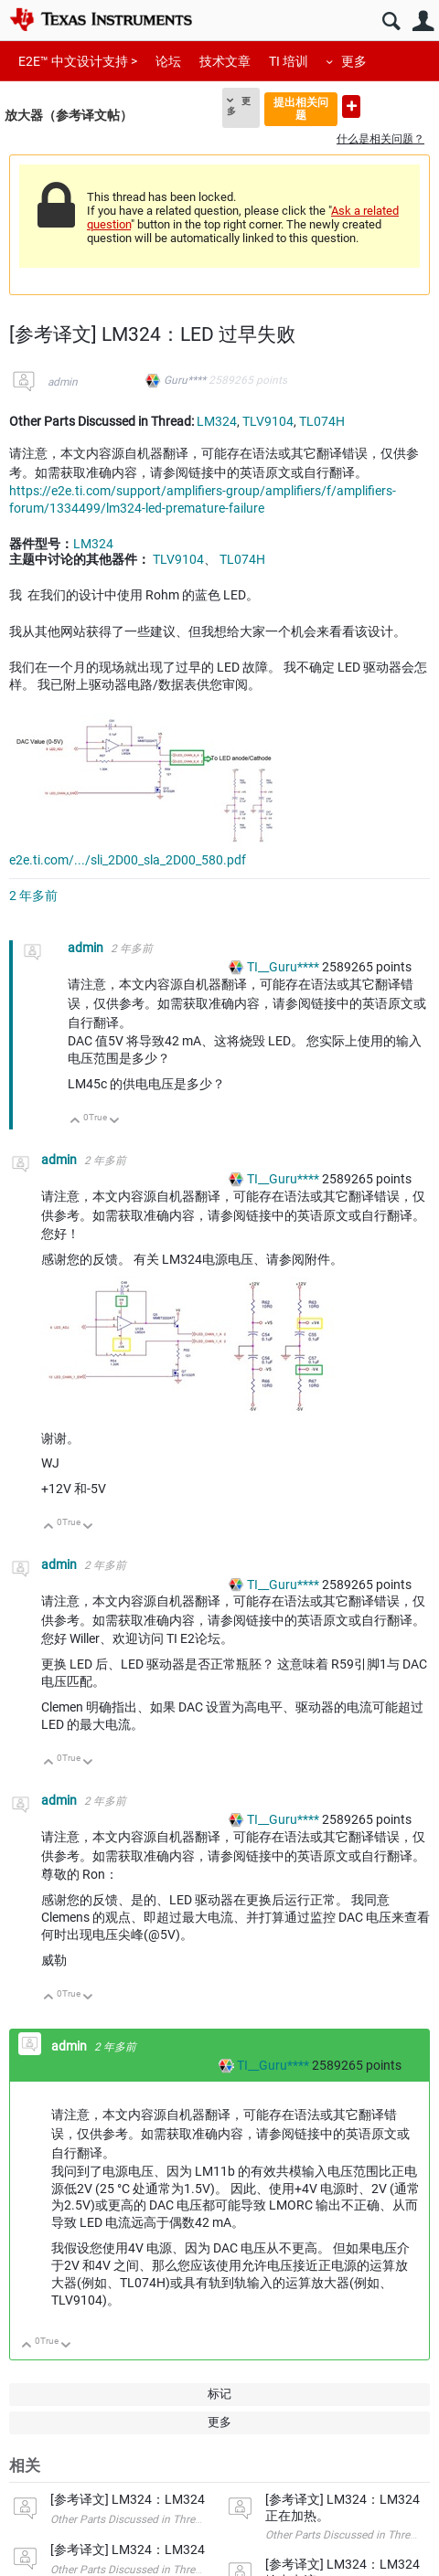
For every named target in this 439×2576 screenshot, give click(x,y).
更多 (354, 61)
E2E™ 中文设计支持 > (77, 61)
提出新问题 (351, 106)
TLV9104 (268, 421)
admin (63, 382)
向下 (115, 1121)
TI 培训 (288, 61)
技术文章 (225, 61)
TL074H (322, 421)
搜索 (391, 21)
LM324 (217, 421)
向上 (75, 1121)
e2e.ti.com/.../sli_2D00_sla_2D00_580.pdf (127, 860)
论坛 (168, 61)
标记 (219, 2394)
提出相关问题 (300, 108)
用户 (423, 21)
